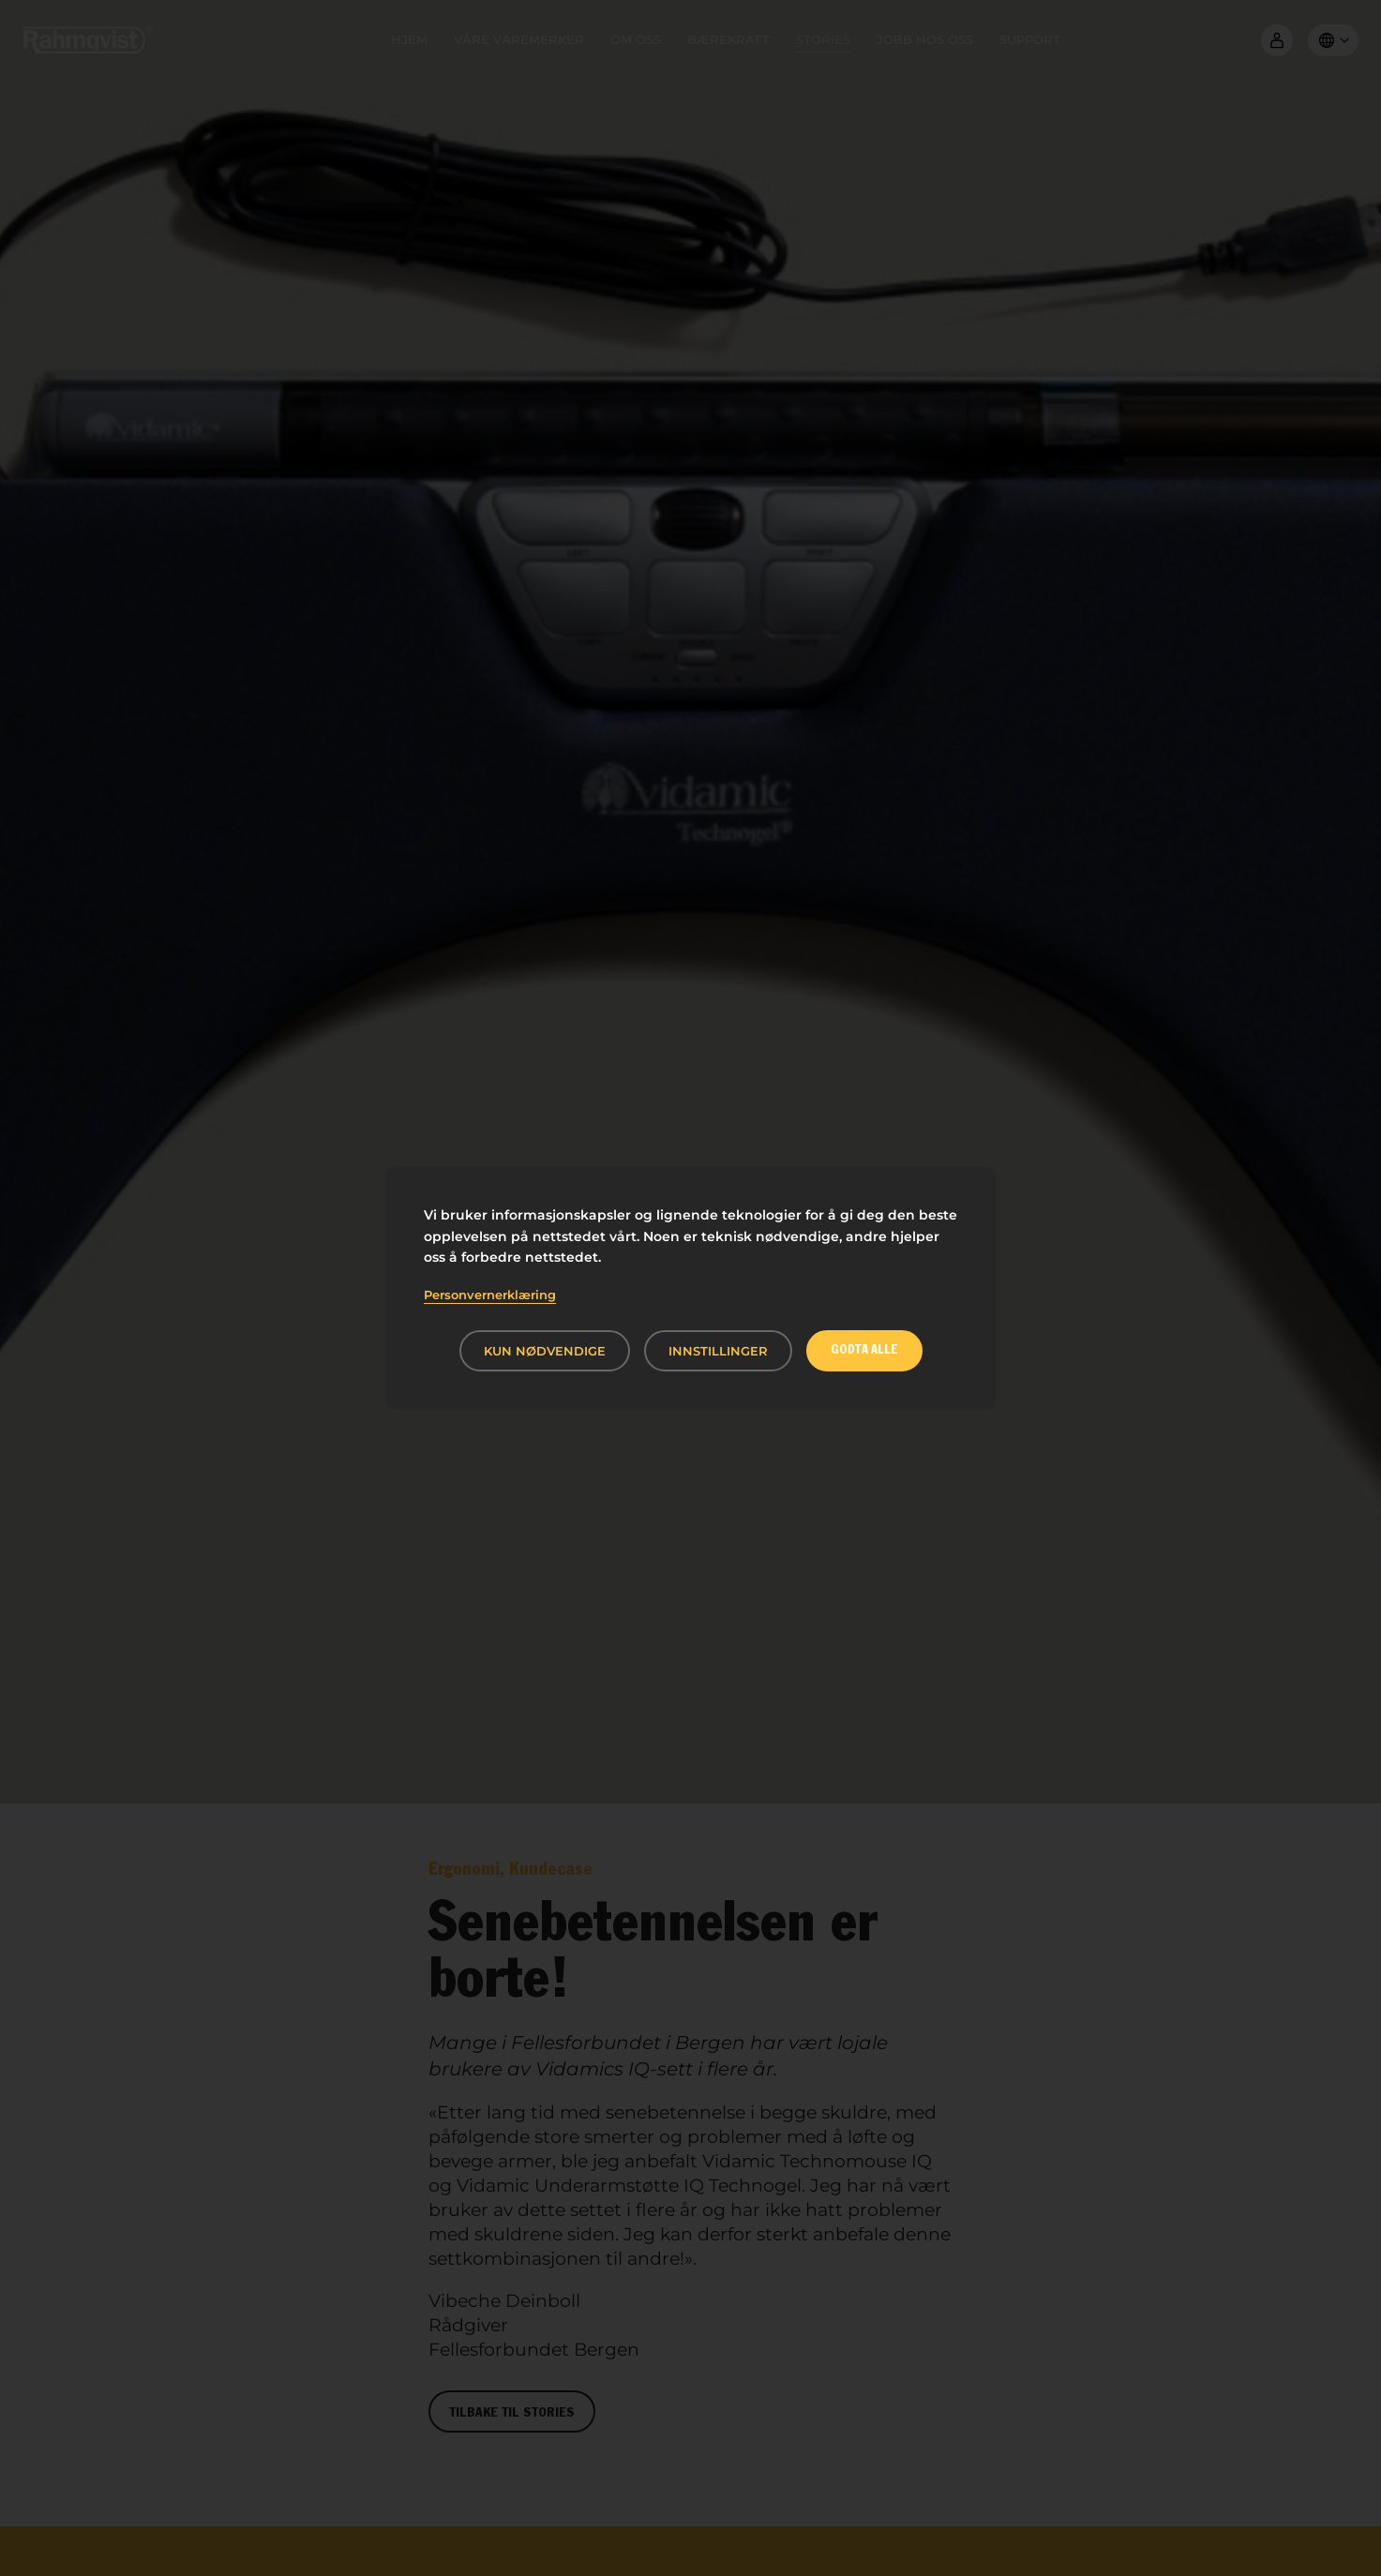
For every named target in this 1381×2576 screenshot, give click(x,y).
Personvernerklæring (490, 1294)
